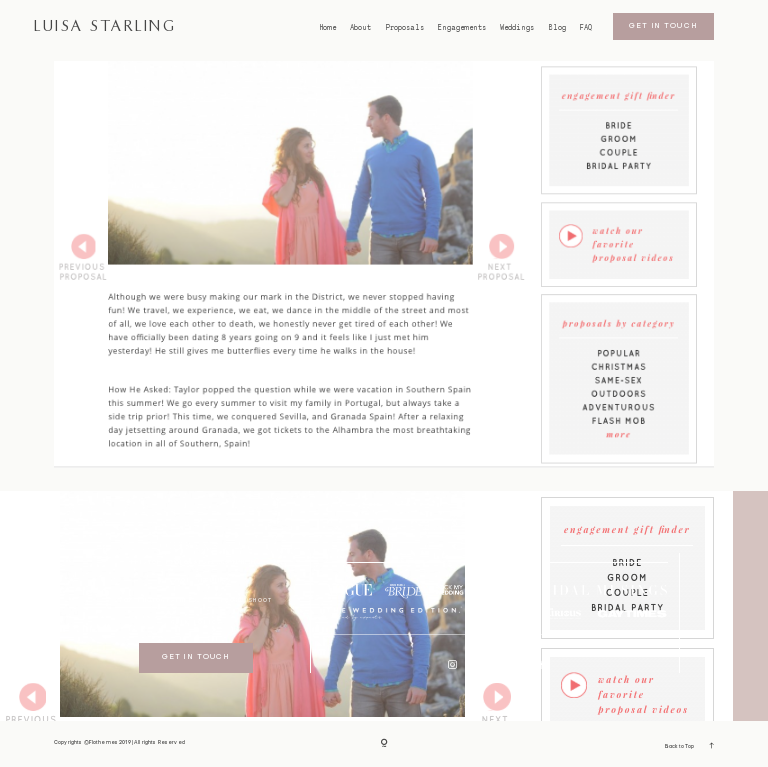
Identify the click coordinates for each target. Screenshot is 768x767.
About (360, 28)
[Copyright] (384, 744)
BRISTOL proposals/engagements (196, 561)
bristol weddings (195, 579)
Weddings (517, 28)
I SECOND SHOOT (239, 599)
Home (328, 28)
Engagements (462, 28)
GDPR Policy (196, 621)
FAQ (586, 28)
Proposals (405, 28)
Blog (557, 28)
